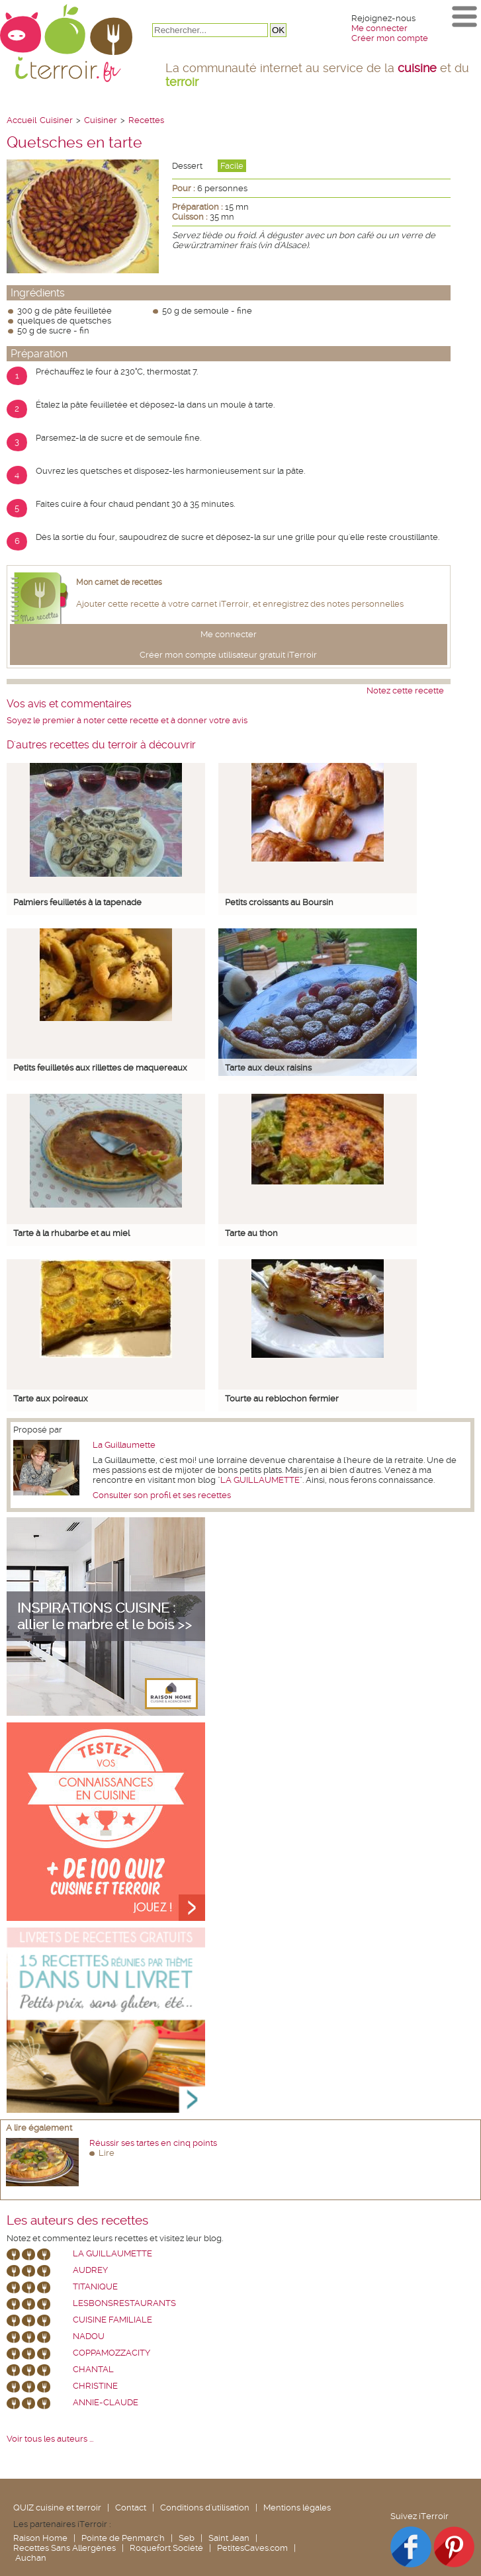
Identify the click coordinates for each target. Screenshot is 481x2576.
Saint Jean (228, 2538)
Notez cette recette (405, 690)
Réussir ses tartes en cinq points (153, 2143)
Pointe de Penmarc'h (123, 2538)
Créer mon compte (389, 38)
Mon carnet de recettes (119, 582)
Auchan (30, 2558)
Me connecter (379, 28)
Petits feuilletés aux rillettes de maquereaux (100, 1068)
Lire (106, 2153)
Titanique (95, 2286)
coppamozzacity (111, 2353)
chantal (93, 2369)
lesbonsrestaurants (124, 2303)
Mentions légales (297, 2507)
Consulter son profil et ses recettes (162, 1495)
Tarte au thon (251, 1233)
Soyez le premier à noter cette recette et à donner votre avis (127, 720)
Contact (130, 2507)
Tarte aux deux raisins (268, 1068)
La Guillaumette (124, 1445)
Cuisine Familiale (112, 2320)
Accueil (21, 120)
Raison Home (40, 2538)
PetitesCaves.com (252, 2548)
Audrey (90, 2270)
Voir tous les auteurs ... (50, 2439)
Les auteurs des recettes (77, 2220)
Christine (95, 2386)
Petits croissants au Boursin (279, 902)
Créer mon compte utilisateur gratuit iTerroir (228, 655)
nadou (89, 2336)
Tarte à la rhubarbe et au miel (71, 1233)
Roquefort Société (166, 2548)
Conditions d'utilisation (204, 2507)
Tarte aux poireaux (50, 1398)
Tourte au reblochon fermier (282, 1398)
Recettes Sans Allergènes (64, 2548)
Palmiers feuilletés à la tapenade (77, 902)
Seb (187, 2538)
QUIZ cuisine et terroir (57, 2507)
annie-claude (105, 2402)
